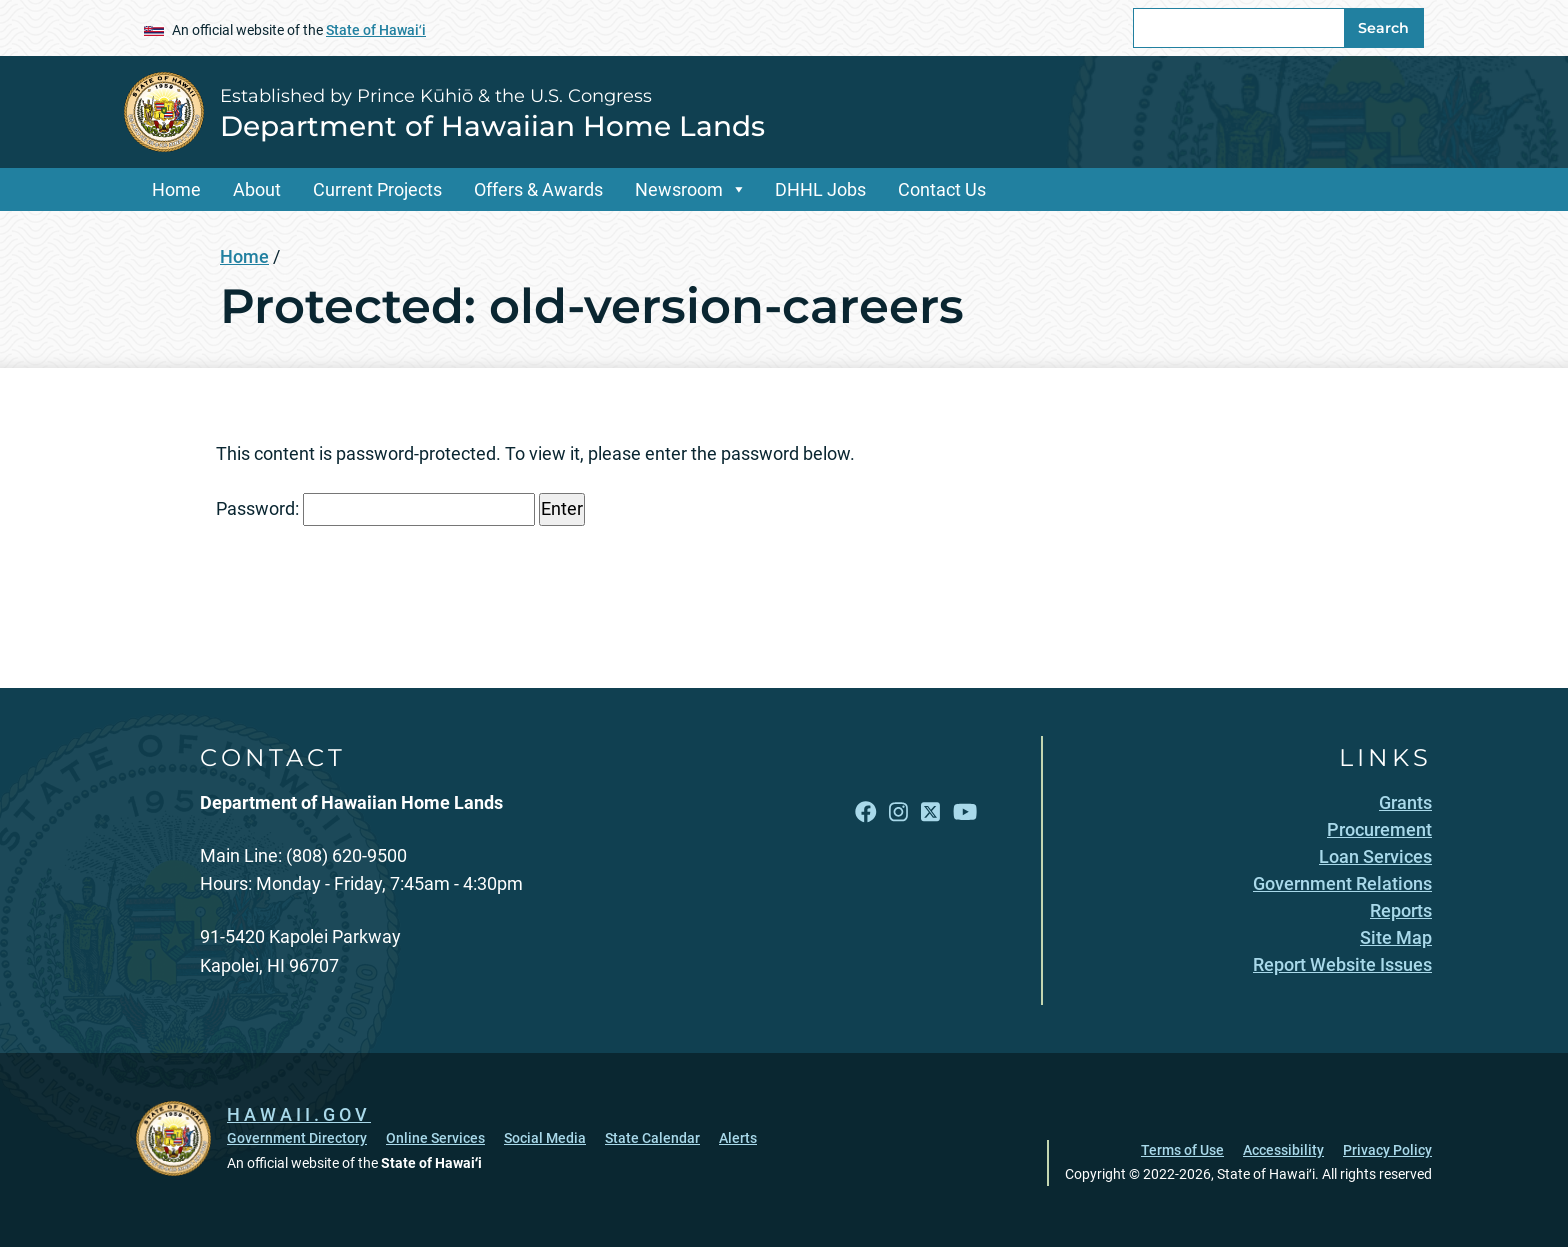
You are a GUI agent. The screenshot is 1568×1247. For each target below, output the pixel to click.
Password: (375, 509)
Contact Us (942, 189)
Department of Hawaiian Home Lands (492, 126)
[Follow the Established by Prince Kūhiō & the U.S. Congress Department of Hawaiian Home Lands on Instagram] (898, 812)
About (257, 189)
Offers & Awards (538, 189)
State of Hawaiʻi (376, 30)
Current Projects (377, 189)
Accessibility (1283, 1150)
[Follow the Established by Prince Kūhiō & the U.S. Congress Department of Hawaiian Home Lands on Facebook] (866, 812)
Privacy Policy (1387, 1150)
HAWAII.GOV (299, 1114)
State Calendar (652, 1138)
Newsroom (679, 189)
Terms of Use (1182, 1150)
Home (176, 189)
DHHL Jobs (820, 189)
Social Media (545, 1138)
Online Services (435, 1138)
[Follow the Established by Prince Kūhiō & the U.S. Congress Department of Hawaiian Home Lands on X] (930, 812)
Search (1383, 28)
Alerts (738, 1138)
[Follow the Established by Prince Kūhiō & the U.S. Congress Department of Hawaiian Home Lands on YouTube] (965, 812)
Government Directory (297, 1138)
